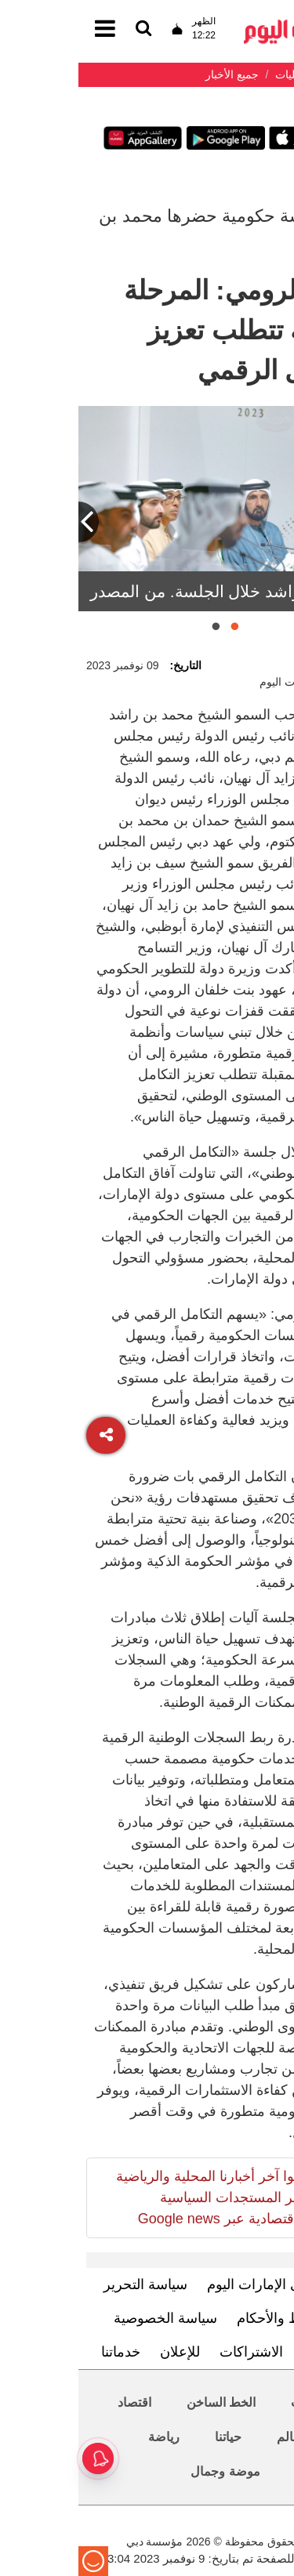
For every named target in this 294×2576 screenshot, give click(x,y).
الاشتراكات (173, 2352)
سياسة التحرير (67, 2284)
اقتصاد (56, 2402)
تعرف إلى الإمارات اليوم (199, 2284)
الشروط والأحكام (208, 2318)
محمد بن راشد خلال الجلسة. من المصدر (149, 591)
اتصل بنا (247, 2352)
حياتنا (149, 2437)
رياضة (85, 2437)
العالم (213, 2437)
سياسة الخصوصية (87, 2318)
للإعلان (102, 2352)
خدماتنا (42, 2352)
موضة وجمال (146, 2471)
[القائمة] (65, 29)
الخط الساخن (142, 2402)
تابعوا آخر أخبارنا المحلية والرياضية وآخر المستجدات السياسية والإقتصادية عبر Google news (136, 2197)
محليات (231, 2402)
